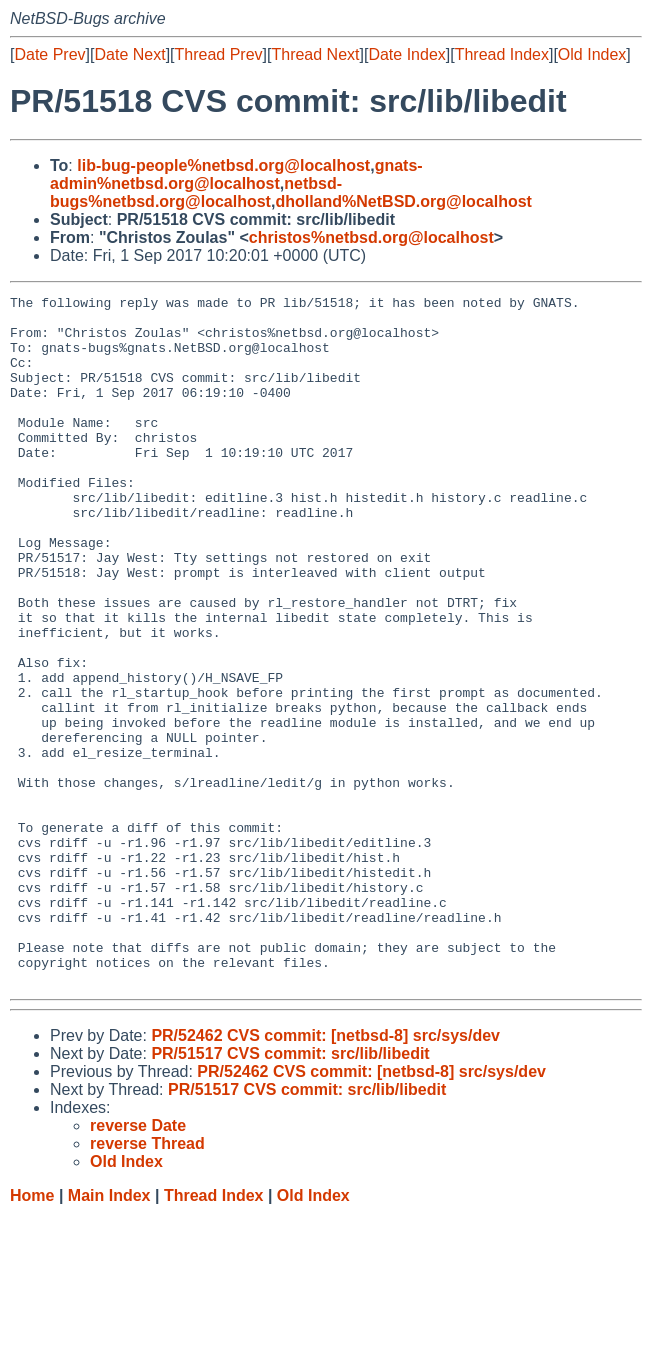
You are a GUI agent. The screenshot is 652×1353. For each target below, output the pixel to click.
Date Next (129, 54)
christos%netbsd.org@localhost (371, 237)
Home (32, 1333)
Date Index (406, 54)
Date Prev (49, 54)
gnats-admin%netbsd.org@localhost (236, 174)
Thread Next (315, 54)
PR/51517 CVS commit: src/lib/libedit (290, 1191)
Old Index (592, 54)
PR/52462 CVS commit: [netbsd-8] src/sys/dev (325, 1173)
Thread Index (502, 54)
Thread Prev (219, 54)
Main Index (109, 1333)
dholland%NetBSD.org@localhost (403, 201)
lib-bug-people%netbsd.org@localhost (223, 165)
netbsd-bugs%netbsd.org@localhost (196, 192)
